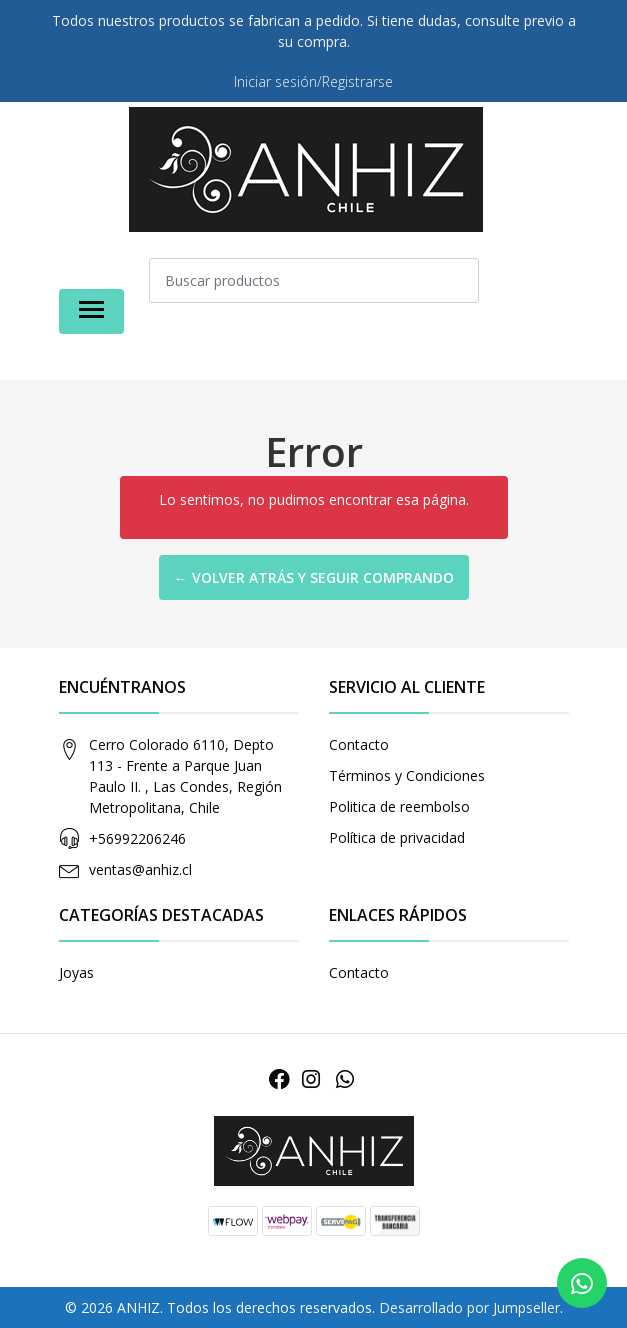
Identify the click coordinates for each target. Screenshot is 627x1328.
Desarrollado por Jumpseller (469, 1307)
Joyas (76, 972)
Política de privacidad (397, 837)
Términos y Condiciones (407, 775)
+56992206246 (137, 838)
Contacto (359, 744)
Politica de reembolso (399, 806)
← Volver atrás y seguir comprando (314, 577)
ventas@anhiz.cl (140, 869)
